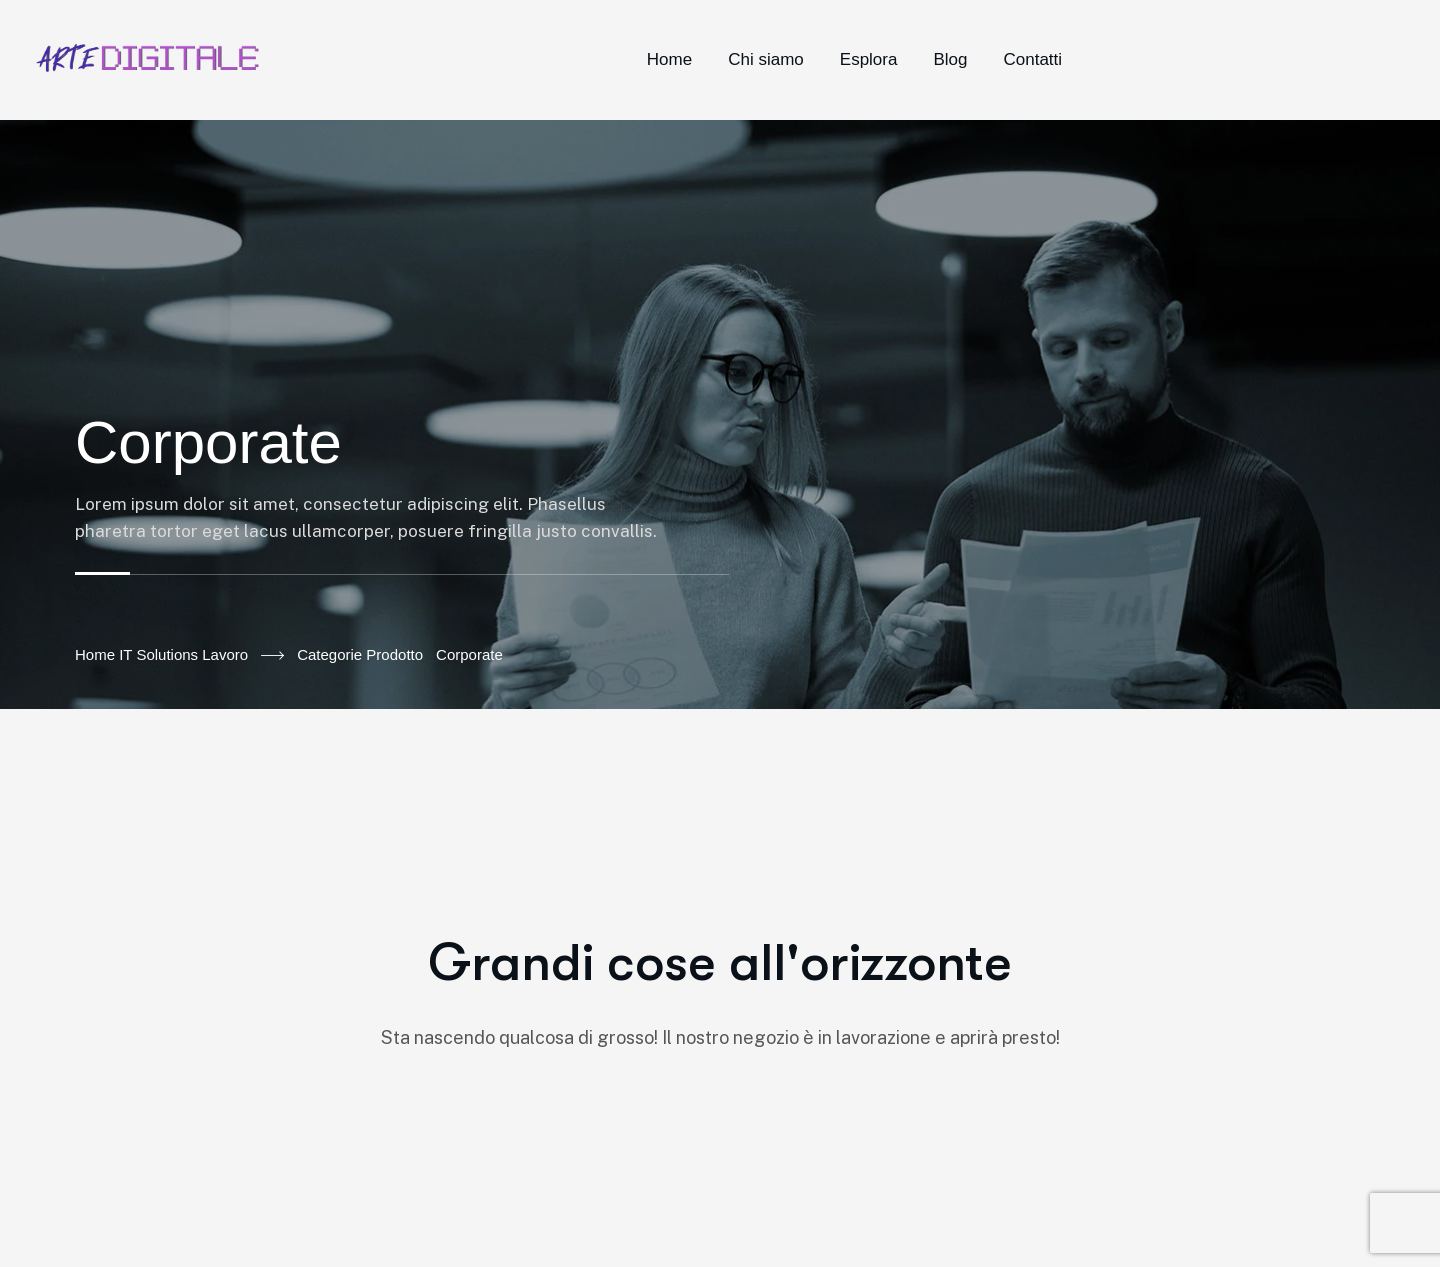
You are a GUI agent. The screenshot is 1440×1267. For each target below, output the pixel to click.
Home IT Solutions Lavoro (179, 655)
